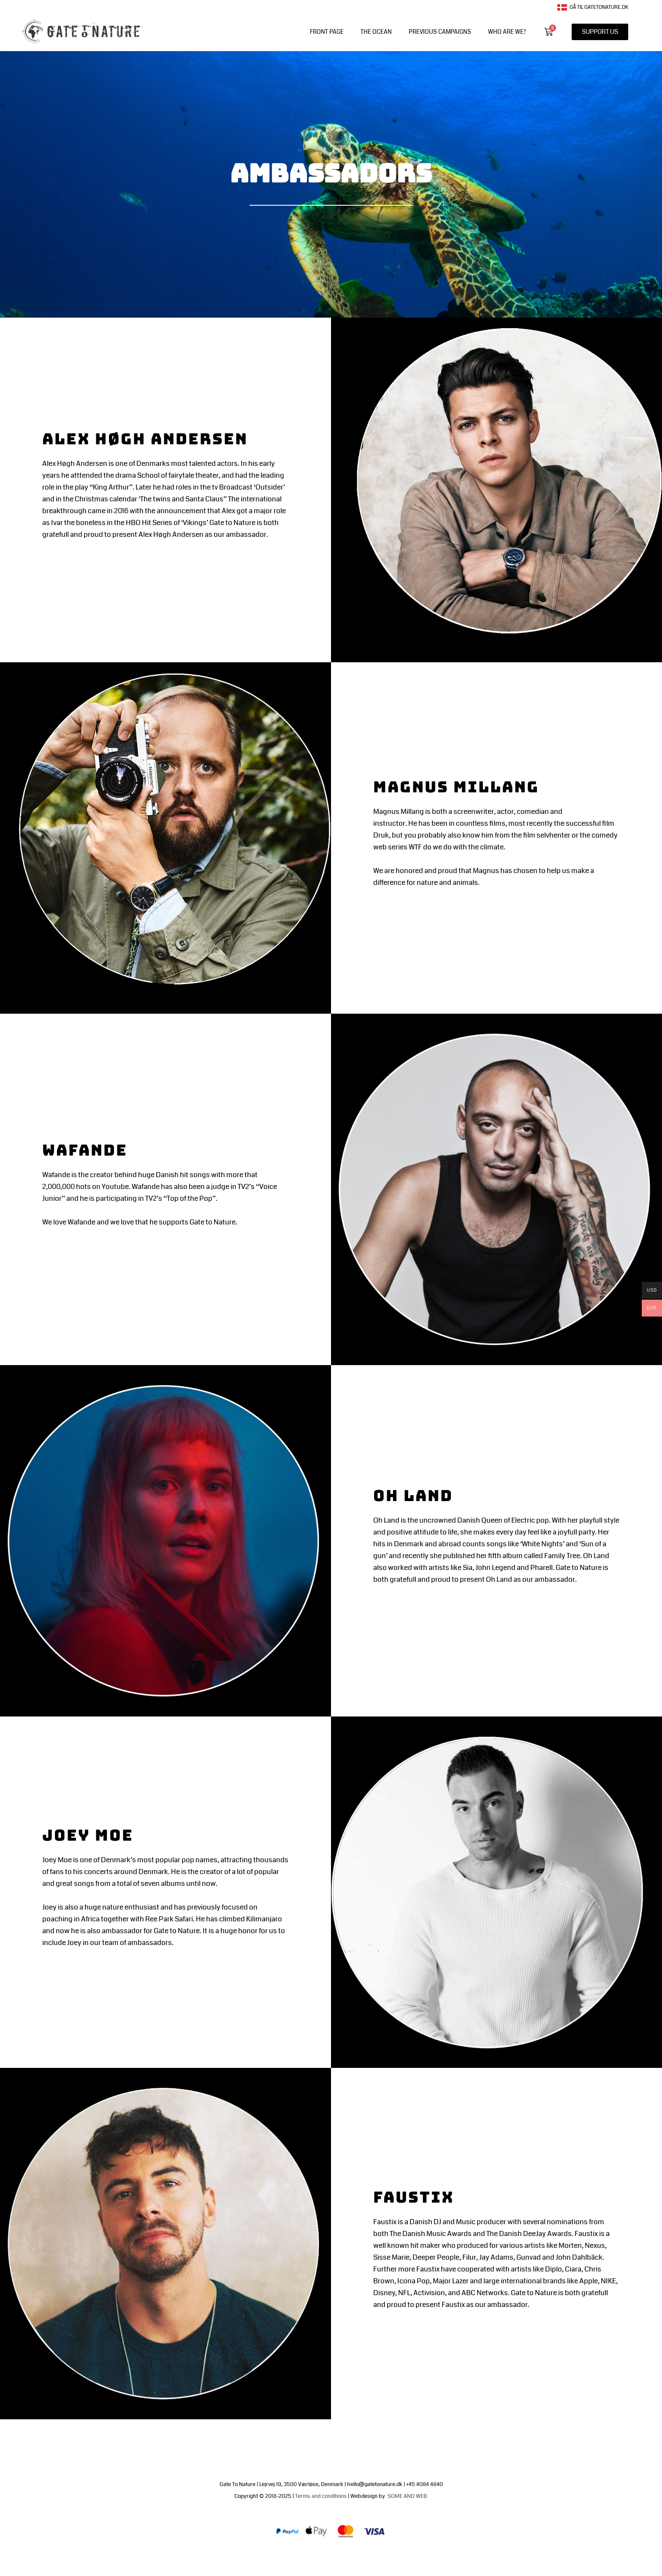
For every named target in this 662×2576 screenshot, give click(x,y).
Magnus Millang (463, 786)
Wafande (89, 1149)
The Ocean (376, 31)
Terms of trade (350, 2556)
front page (327, 31)
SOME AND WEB (408, 2496)
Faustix (417, 2196)
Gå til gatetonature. (589, 7)
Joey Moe (91, 1834)
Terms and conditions (321, 2496)
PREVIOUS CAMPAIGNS (440, 31)
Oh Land (416, 1495)
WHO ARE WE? (507, 31)
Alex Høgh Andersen (153, 438)
